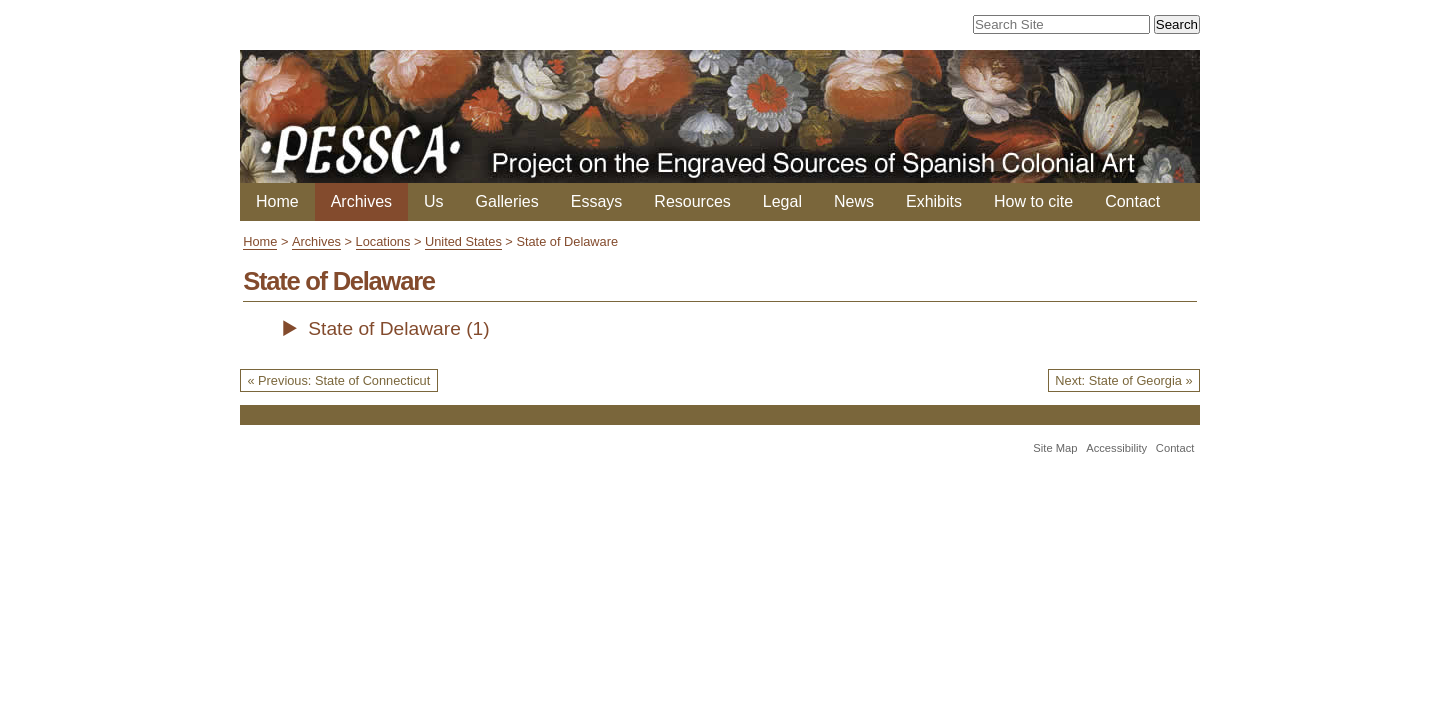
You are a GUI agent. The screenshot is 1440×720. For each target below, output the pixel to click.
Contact (1132, 201)
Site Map (1055, 448)
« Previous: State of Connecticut (338, 380)
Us (434, 201)
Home (277, 201)
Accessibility (1116, 448)
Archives (361, 201)
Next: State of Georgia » (1123, 380)
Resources (692, 201)
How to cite (1033, 201)
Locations (383, 241)
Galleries (507, 201)
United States (463, 241)
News (854, 201)
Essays (597, 201)
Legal (782, 201)
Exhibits (934, 201)
